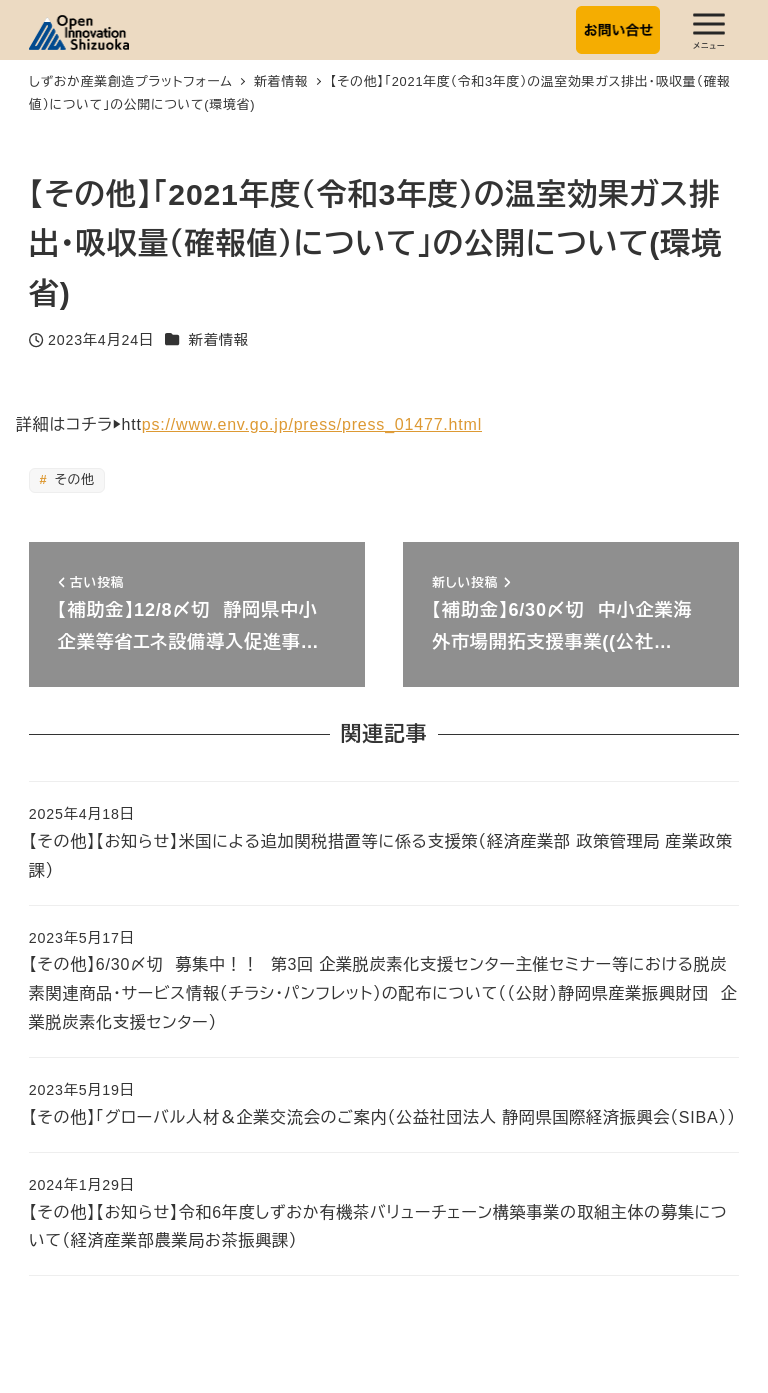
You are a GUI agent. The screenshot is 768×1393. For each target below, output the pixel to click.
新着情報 (219, 340)
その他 (72, 479)
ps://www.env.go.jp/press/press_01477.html (312, 424)
